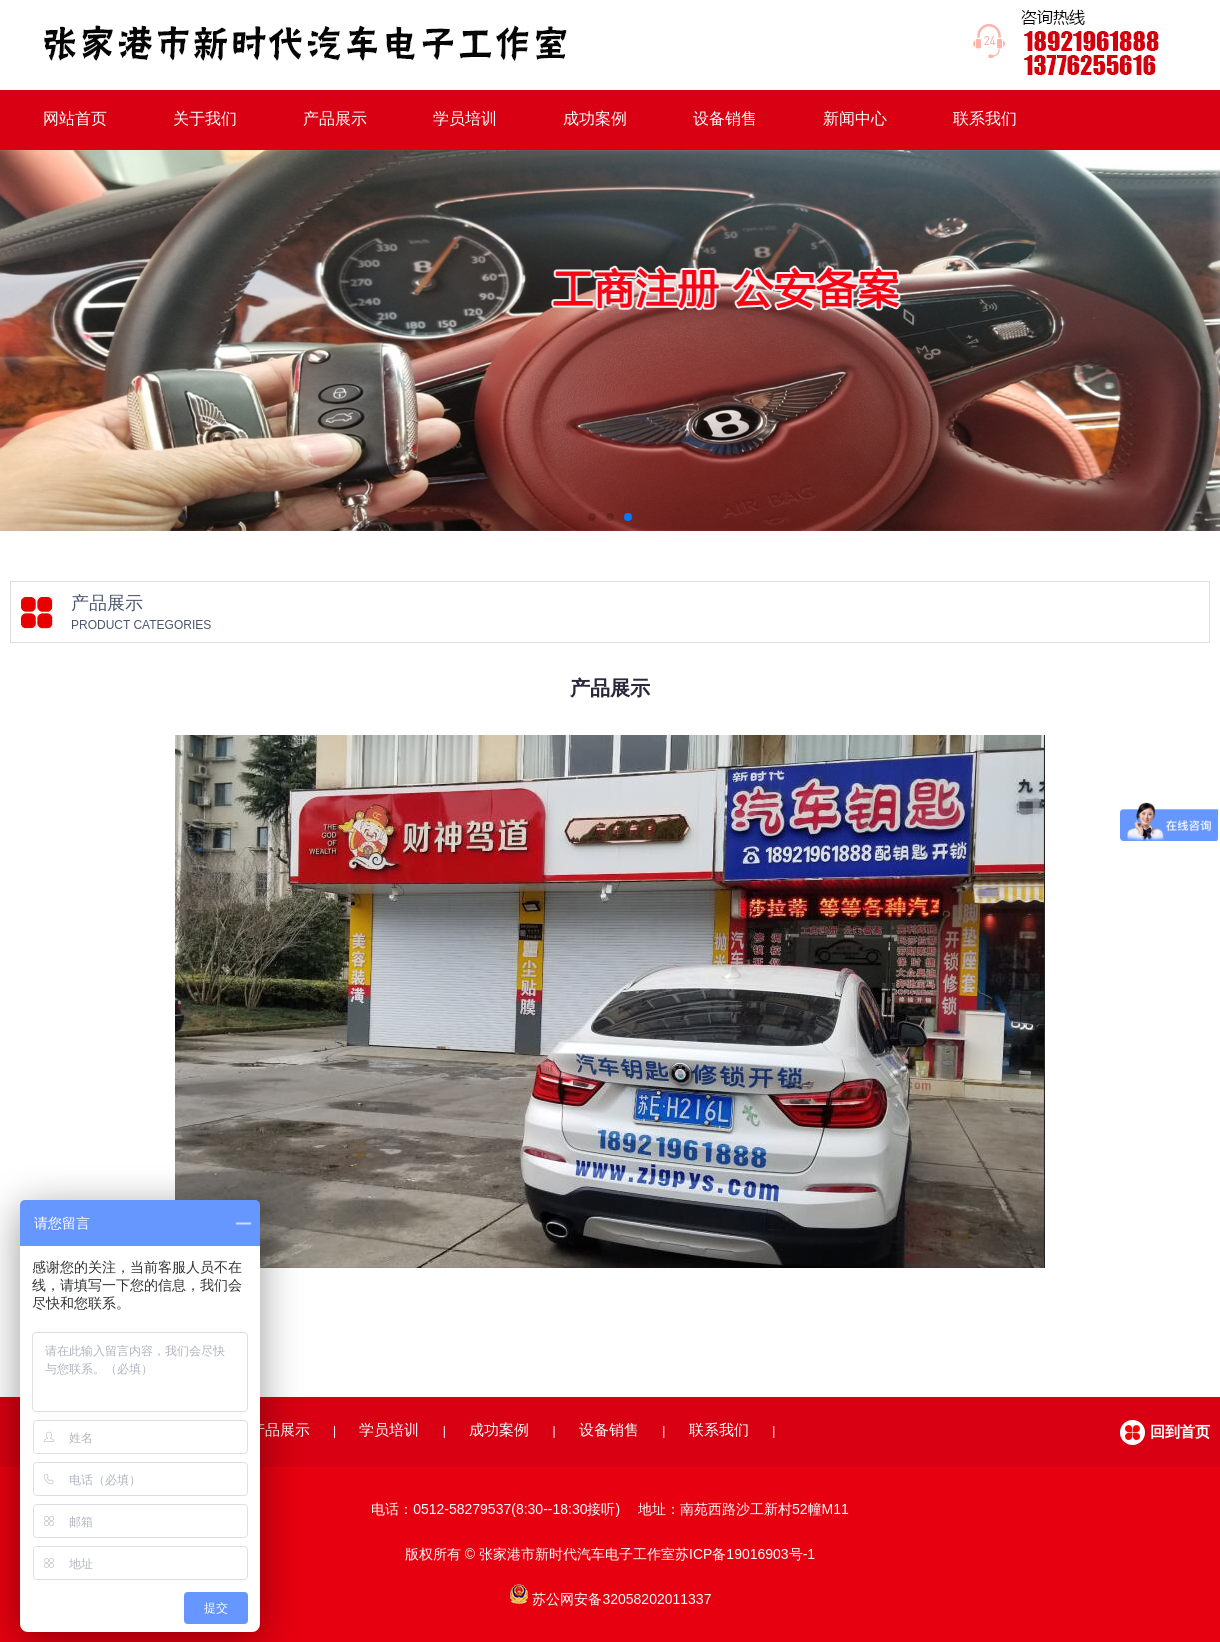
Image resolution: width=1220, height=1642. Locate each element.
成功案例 (595, 118)
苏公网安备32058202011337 (621, 1599)
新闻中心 (855, 118)
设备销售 (725, 118)
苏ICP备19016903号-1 (745, 1554)
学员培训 (465, 118)
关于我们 (205, 118)
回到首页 (1180, 1431)
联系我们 (985, 118)
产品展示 (335, 118)
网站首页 (75, 118)
